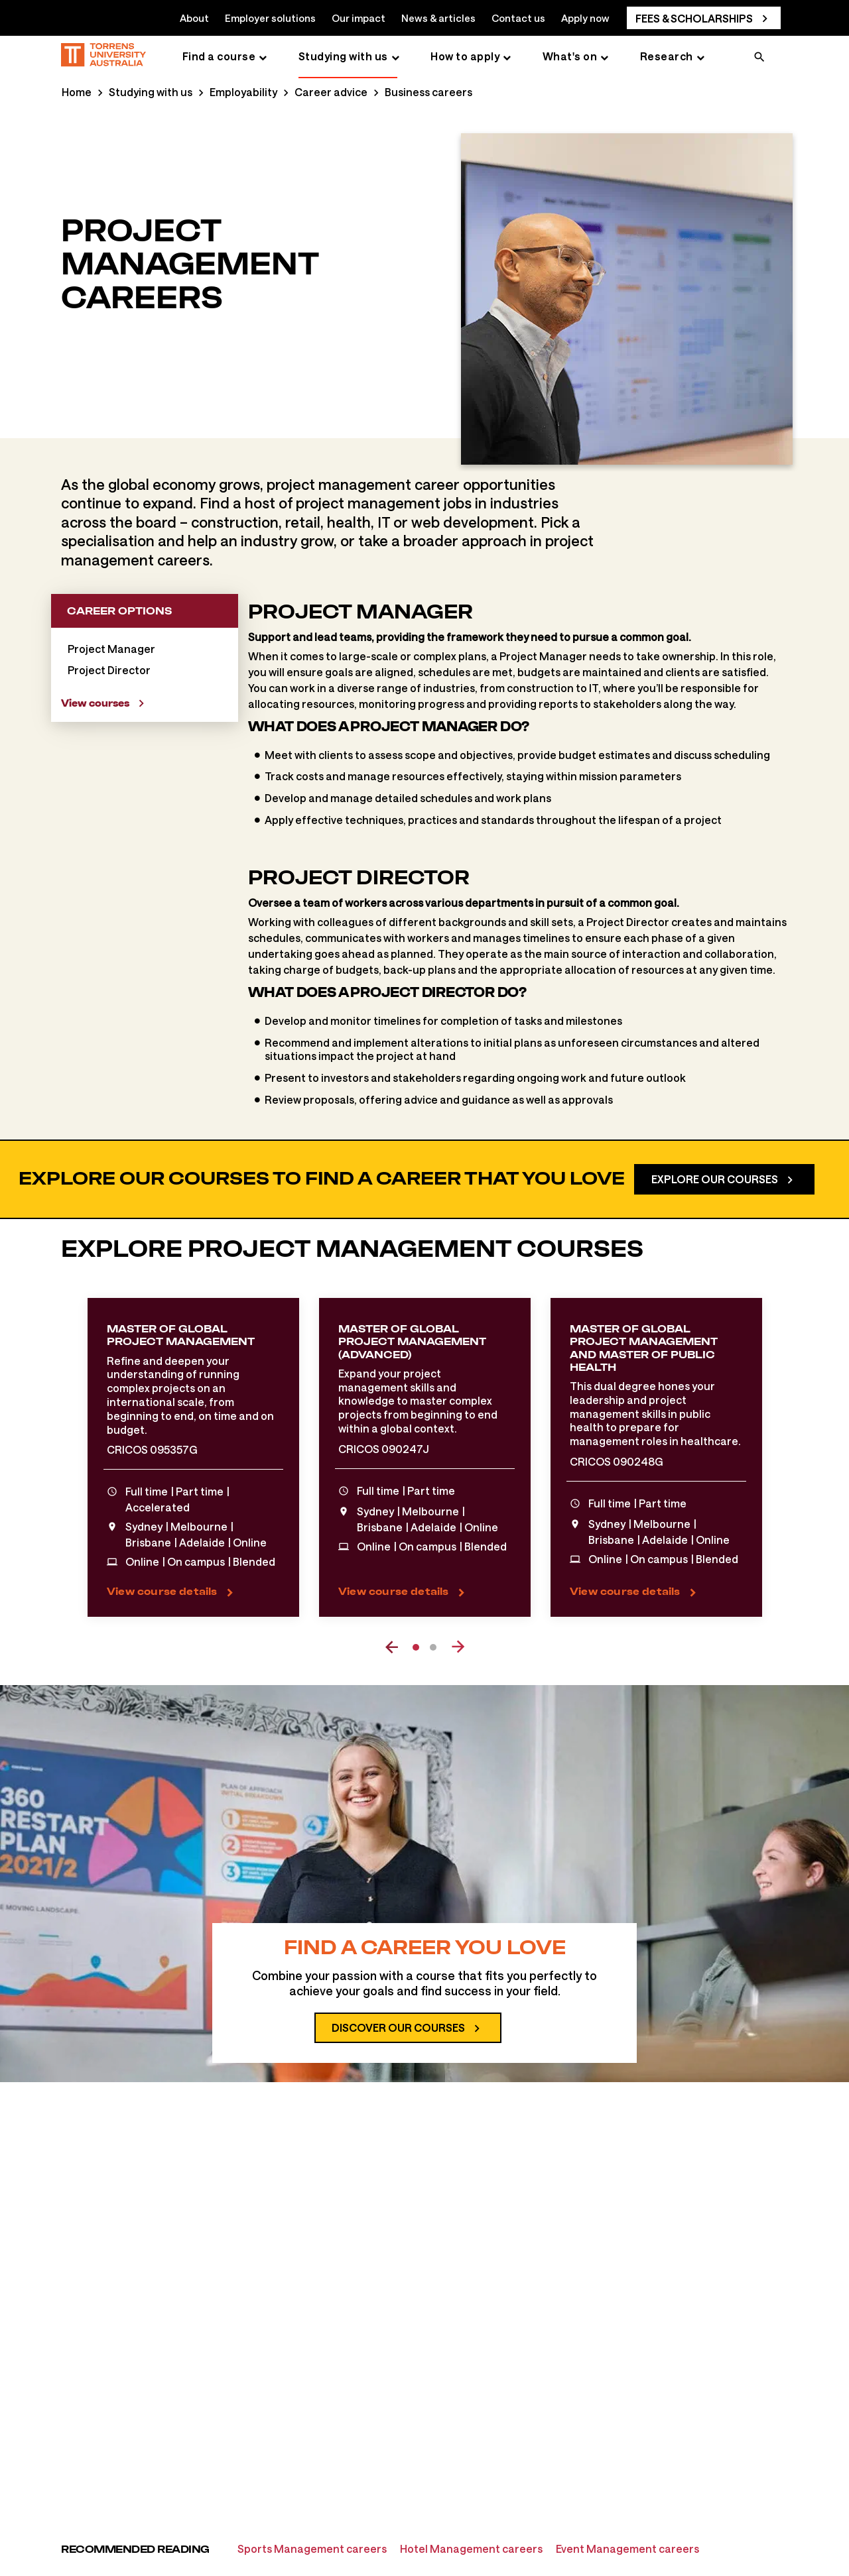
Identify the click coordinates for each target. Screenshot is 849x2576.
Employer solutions (270, 18)
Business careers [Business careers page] (428, 92)
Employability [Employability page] (243, 92)
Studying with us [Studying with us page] (343, 56)
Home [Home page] (77, 92)
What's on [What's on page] (570, 56)
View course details (162, 1591)
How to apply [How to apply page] (464, 56)
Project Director (109, 670)
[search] (759, 58)
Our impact (358, 18)
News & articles (438, 18)
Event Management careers (627, 2548)
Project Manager (111, 648)
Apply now (585, 18)
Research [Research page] (666, 56)
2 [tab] (433, 1647)
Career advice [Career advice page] (330, 92)
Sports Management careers (312, 2548)
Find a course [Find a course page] (219, 56)
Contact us (518, 18)
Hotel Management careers (471, 2548)
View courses (95, 703)
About (194, 18)
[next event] (458, 1647)
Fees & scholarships (694, 18)
